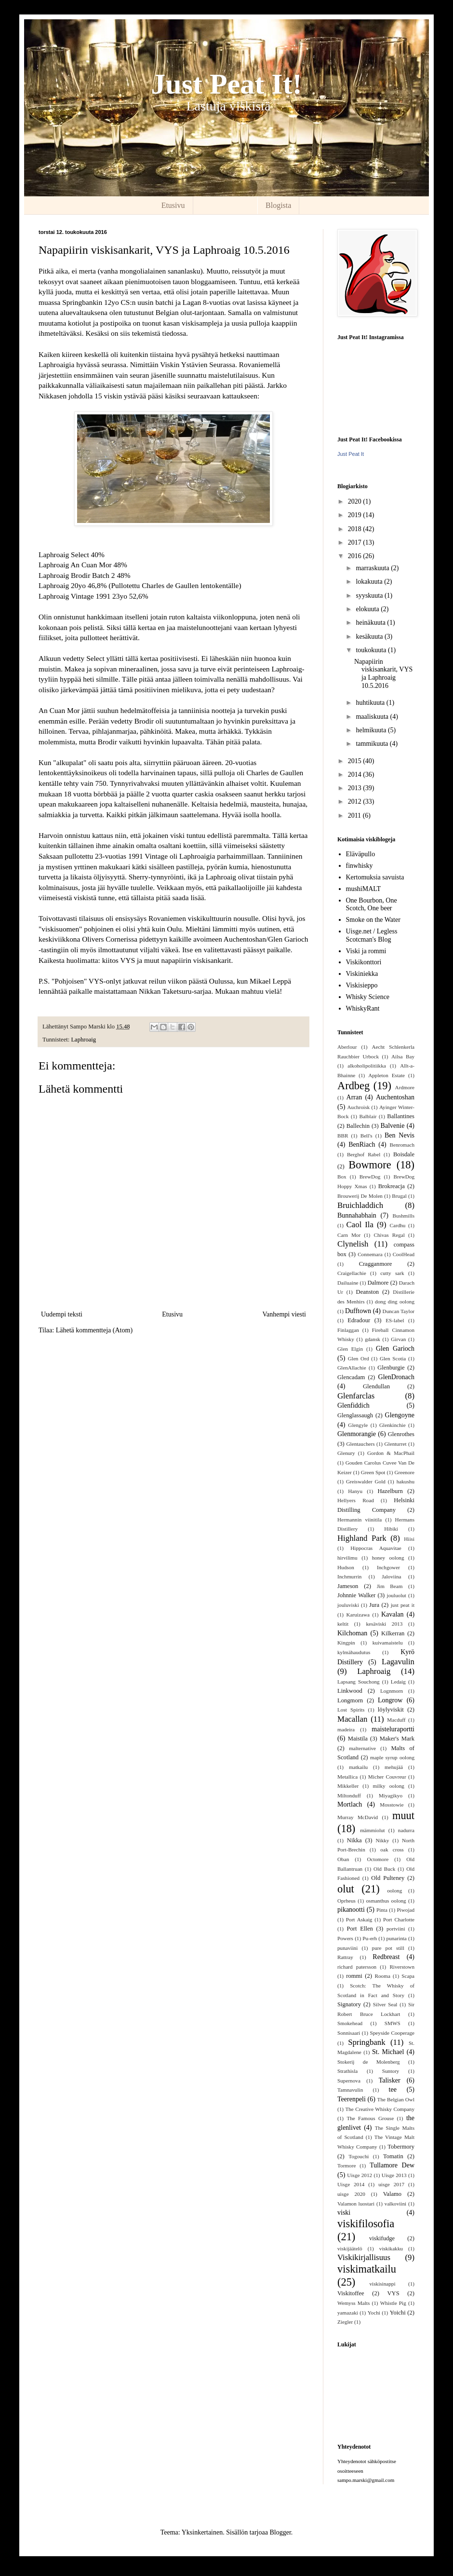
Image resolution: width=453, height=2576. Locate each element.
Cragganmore (375, 1264)
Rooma (382, 1976)
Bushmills (403, 1216)
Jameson (347, 1586)
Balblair (367, 1116)
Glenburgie (390, 1367)
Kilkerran (392, 1633)
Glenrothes (401, 1434)
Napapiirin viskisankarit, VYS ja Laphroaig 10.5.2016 (383, 673)
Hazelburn (389, 1491)
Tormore (346, 2165)
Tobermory (400, 2146)
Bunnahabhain (356, 1215)
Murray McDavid (357, 1817)
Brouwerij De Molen (360, 1196)
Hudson (345, 1567)
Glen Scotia (393, 1358)
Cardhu (397, 1225)
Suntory (390, 2071)
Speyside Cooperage (392, 2033)
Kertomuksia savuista (375, 877)
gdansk (372, 1339)
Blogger (280, 2532)
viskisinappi (383, 2284)
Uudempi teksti (61, 1314)
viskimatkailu (366, 2269)
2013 (355, 788)
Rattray (345, 1957)
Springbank (366, 2042)
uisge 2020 (351, 2194)
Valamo (392, 2194)
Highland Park (361, 1538)
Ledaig (398, 1682)
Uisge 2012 (359, 2175)
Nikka (354, 1840)
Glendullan (376, 1386)
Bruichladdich (360, 1205)
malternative (362, 1748)
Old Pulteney (387, 1878)
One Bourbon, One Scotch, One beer (371, 904)
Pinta (381, 1910)
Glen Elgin (350, 1349)
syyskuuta (370, 595)
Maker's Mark (397, 1738)
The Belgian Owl (395, 2099)
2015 (355, 761)
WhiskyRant (363, 1008)
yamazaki (347, 2313)
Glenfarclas (355, 1395)
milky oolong (388, 1786)
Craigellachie (351, 1273)
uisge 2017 (391, 2184)
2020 (355, 501)
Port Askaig (359, 1919)
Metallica (347, 1777)
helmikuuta (372, 730)
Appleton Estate (386, 1075)
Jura (374, 1605)
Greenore (404, 1472)
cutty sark (392, 1273)
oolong (394, 1890)
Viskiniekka (362, 973)
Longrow (390, 1700)
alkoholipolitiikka (366, 1066)
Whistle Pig (393, 2303)
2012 (355, 801)
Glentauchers (360, 1444)
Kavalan (392, 1614)
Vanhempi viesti (284, 1314)
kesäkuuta (370, 636)
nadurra (406, 1830)
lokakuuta (370, 581)
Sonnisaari (348, 2033)
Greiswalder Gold (366, 1481)
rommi (354, 1976)
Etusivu (173, 205)
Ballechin (358, 1126)
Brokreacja (391, 1186)
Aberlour (347, 1047)
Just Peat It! (226, 84)
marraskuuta (373, 568)
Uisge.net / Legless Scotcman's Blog (372, 935)
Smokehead (349, 2023)
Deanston (367, 1291)
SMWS (392, 2023)
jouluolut (396, 1595)
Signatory (349, 2004)
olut (345, 1889)
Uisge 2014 (350, 2184)
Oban (343, 1859)
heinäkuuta (371, 622)
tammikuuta (372, 743)
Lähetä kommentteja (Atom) (94, 1330)
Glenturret (396, 1444)
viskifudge (382, 2238)
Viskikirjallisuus (363, 2257)
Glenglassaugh (355, 1415)
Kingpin (346, 1642)
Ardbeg (353, 1086)
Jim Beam (390, 1586)
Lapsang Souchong (358, 1682)
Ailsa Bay (402, 1056)
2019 (355, 515)
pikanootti (351, 1909)
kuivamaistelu (388, 1642)
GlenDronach (396, 1377)
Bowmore (369, 1165)
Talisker (389, 2080)
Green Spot (373, 1472)
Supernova (348, 2080)
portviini (395, 1929)
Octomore (377, 1859)
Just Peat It (350, 454)
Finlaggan (348, 1330)
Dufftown (358, 1311)
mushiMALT (363, 888)
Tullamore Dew (392, 2165)
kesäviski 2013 (384, 1624)
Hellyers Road (355, 1500)
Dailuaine (348, 1283)
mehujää (394, 1767)
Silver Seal (385, 2004)
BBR (342, 1135)
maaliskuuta (373, 716)
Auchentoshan (395, 1097)
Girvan (398, 1339)
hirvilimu (347, 1558)
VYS (393, 2293)
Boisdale (403, 1154)
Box (341, 1176)
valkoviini (395, 2203)
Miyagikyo (390, 1795)
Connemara (370, 1254)
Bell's (366, 1135)
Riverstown (401, 1967)
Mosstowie (391, 1805)
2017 (355, 542)
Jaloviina (391, 1576)
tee (393, 2089)
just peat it (402, 1605)
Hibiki (391, 1529)
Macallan (352, 1719)
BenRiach (361, 1144)
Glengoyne (399, 1415)
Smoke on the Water (373, 919)
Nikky (382, 1840)
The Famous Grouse (370, 2118)
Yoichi (398, 2312)
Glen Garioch (395, 1348)
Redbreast (386, 1956)
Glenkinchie (392, 1425)
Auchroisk (358, 1107)
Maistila (358, 1738)
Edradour (358, 1320)
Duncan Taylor (398, 1311)
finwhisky (359, 865)
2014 (355, 774)
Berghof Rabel (363, 1154)
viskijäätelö (349, 2248)
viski (343, 2212)
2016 (355, 556)
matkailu (358, 1767)
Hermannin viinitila (359, 1519)
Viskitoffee (350, 2293)
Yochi (374, 2313)
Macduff (396, 1720)
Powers (345, 1938)
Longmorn (350, 1700)
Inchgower (388, 1567)
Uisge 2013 (394, 2175)
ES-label (395, 1320)
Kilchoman (352, 1633)
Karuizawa (358, 1614)
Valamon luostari (355, 2203)
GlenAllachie (351, 1367)
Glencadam (351, 1377)
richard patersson (356, 1967)
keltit (342, 1624)
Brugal (399, 1196)
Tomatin (393, 2156)
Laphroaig (83, 1039)
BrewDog (370, 1176)
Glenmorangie (356, 1434)
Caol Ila (359, 1224)
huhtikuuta (371, 702)
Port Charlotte (398, 1919)
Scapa (407, 1976)
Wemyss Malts (353, 2303)
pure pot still (388, 1948)
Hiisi (409, 1539)
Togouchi (358, 2156)
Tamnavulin (350, 2090)
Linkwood (349, 1690)
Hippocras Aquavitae (375, 1548)
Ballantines (400, 1116)
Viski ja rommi (366, 951)
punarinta (396, 1938)
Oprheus (346, 1901)
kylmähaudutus (353, 1652)
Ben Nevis (399, 1135)
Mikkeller (348, 1786)
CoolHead (403, 1254)
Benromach (401, 1145)
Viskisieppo (362, 985)
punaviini (347, 1948)
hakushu (405, 1481)
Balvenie (393, 1125)
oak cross (391, 1849)
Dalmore (377, 1282)
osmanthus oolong (386, 1901)
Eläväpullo (360, 854)
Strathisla (347, 2071)
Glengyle (358, 1425)
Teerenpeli (351, 2099)
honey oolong (388, 1558)
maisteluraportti (393, 1729)
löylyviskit (391, 1709)
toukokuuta (372, 650)
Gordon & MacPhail (390, 1453)
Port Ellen (359, 1928)
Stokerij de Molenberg (368, 2062)
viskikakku (391, 2248)
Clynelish (352, 1243)
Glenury (346, 1453)
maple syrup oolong (392, 1757)
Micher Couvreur (387, 1777)
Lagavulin (398, 1661)
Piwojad (405, 1910)
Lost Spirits (350, 1710)
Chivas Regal (388, 1235)
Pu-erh (369, 1938)
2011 (355, 815)
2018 (355, 529)
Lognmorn (391, 1691)
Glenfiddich (353, 1405)
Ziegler (345, 2322)
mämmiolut (372, 1830)
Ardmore (404, 1087)
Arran (354, 1097)
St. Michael (388, 2051)
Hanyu (355, 1491)
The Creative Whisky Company (379, 2109)
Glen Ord (358, 1358)
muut (403, 1815)
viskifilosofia (365, 2224)
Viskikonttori (364, 962)
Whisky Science (368, 996)
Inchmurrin (349, 1576)
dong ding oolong (394, 1301)
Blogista (278, 205)
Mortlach (349, 1804)
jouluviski (348, 1605)
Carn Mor (348, 1235)
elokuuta (368, 609)
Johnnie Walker (356, 1595)
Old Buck (384, 1869)
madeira (346, 1729)
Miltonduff (349, 1795)
